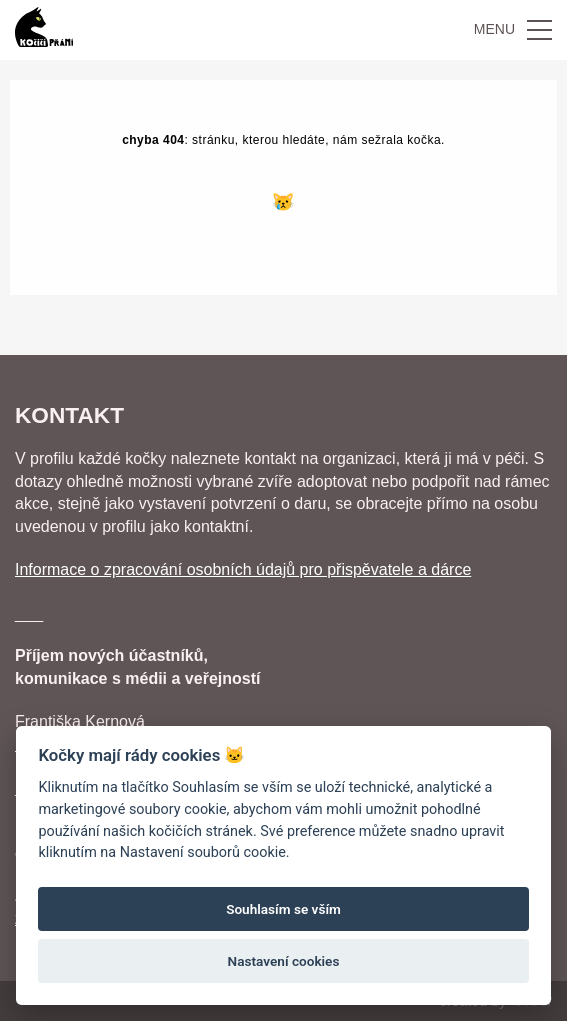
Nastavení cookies (284, 961)
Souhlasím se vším (283, 909)
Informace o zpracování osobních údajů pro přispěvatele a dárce (243, 569)
